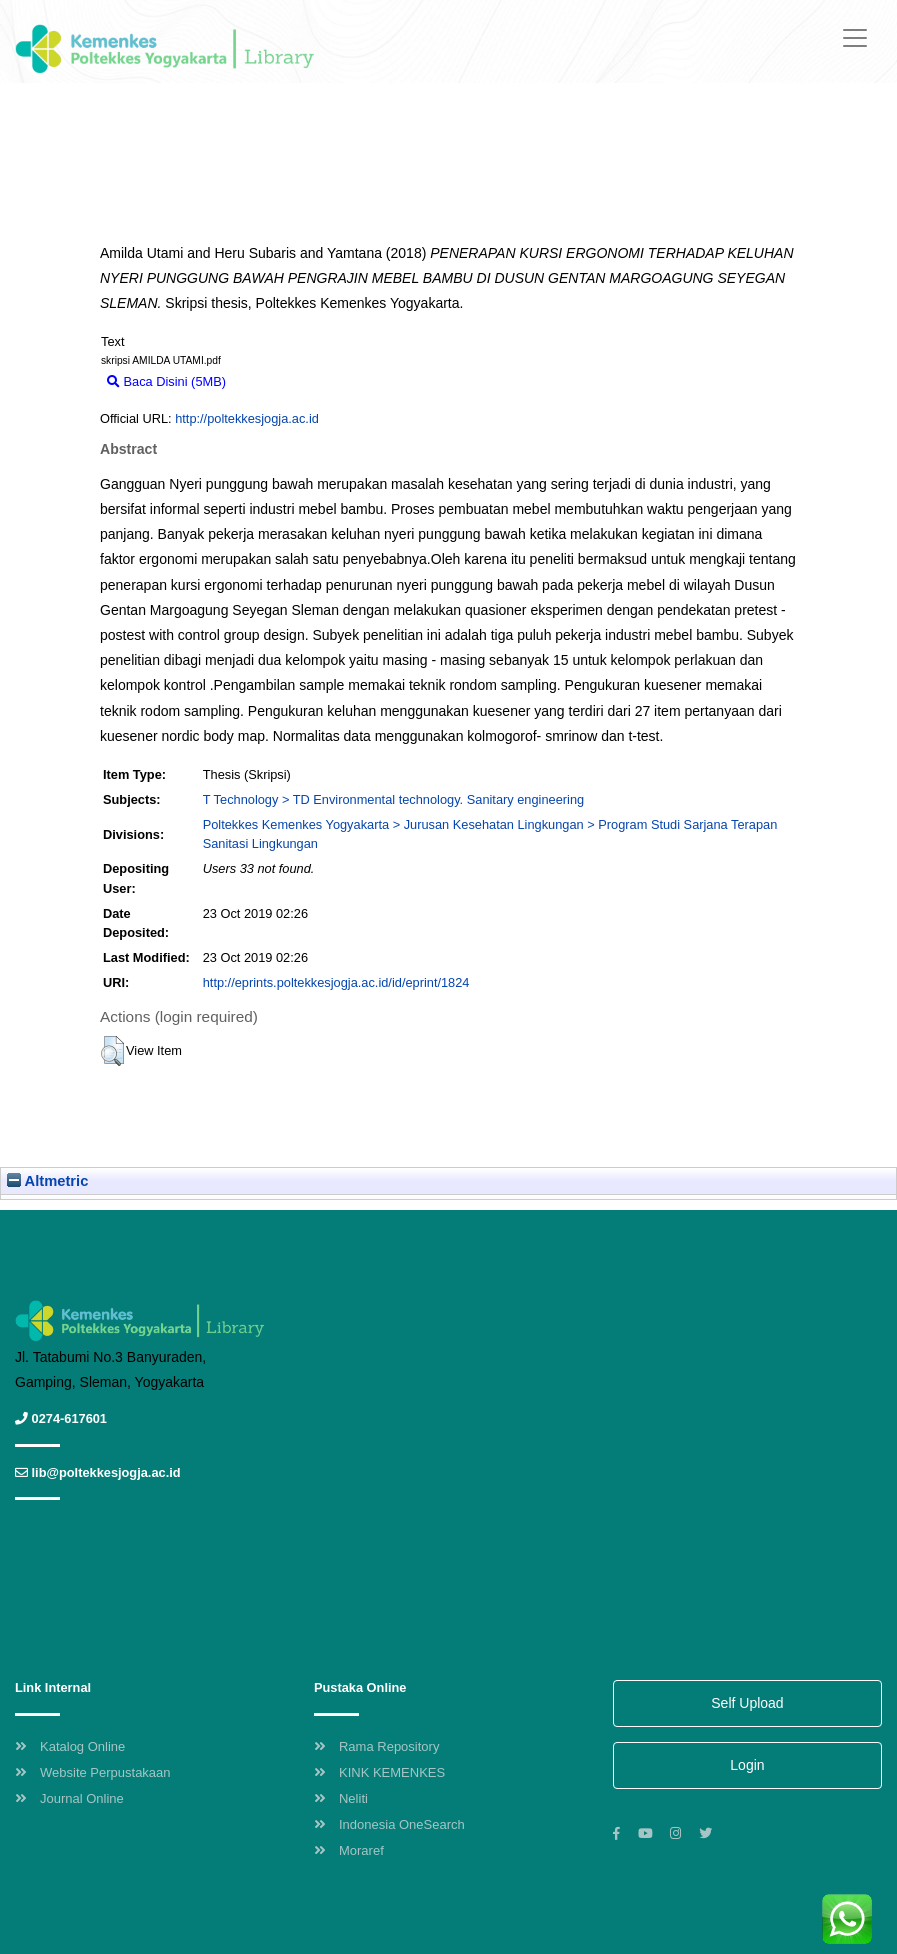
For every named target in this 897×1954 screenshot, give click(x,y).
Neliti (341, 1798)
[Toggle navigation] (855, 38)
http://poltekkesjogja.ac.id (247, 418)
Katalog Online (70, 1746)
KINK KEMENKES (379, 1772)
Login (747, 1765)
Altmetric (47, 1181)
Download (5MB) (283, 381)
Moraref (349, 1850)
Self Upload (747, 1703)
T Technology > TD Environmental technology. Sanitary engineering (393, 799)
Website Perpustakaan (93, 1772)
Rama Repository (376, 1746)
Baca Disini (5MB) (166, 381)
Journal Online (69, 1798)
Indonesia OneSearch (389, 1824)
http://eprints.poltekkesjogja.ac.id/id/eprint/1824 (336, 982)
